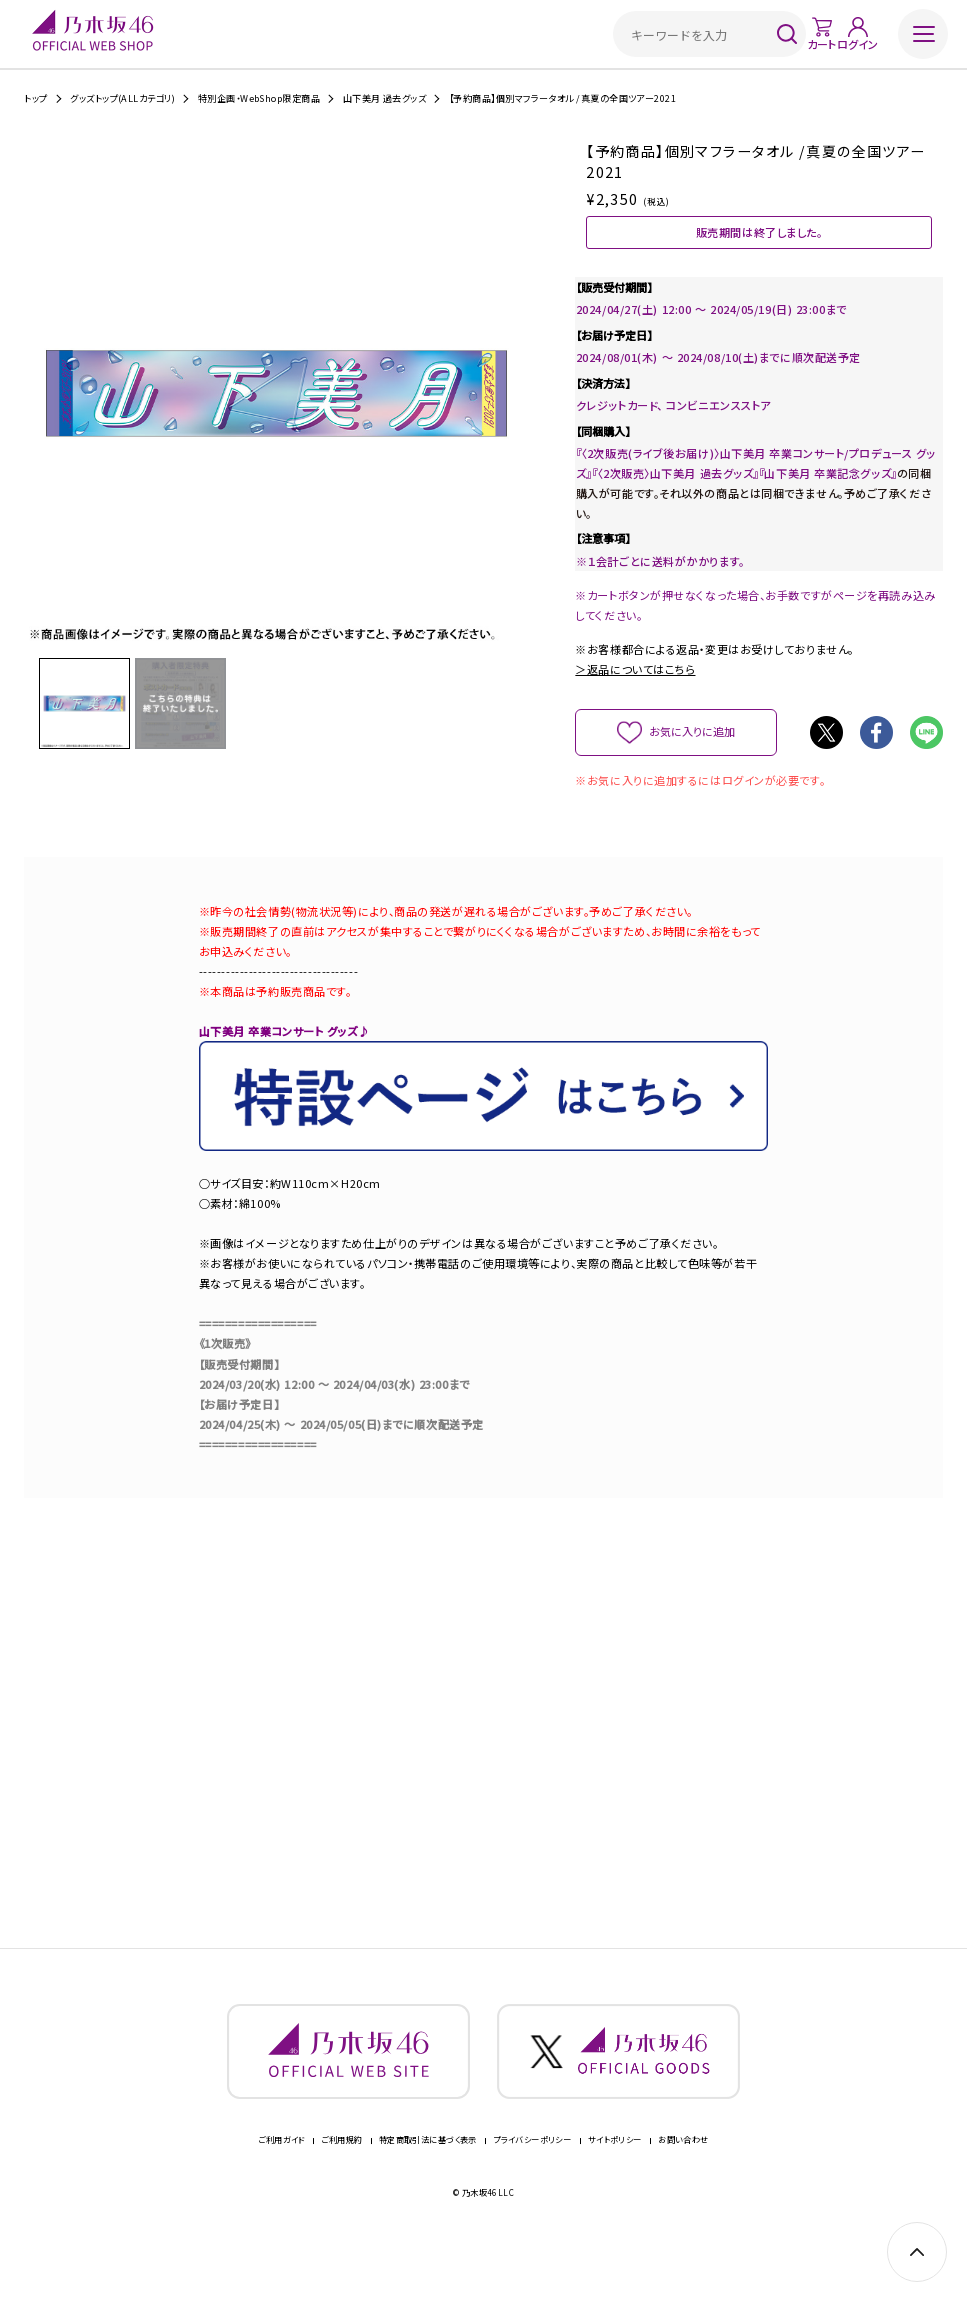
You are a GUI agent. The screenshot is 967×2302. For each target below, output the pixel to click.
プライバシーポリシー (532, 2189)
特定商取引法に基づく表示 (428, 2189)
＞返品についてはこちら (635, 697)
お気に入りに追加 (692, 758)
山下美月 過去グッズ (385, 98)
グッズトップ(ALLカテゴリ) (122, 98)
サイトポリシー (615, 2189)
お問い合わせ (683, 2189)
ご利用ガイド (281, 2189)
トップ (35, 98)
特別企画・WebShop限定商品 (259, 98)
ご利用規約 (341, 2189)
